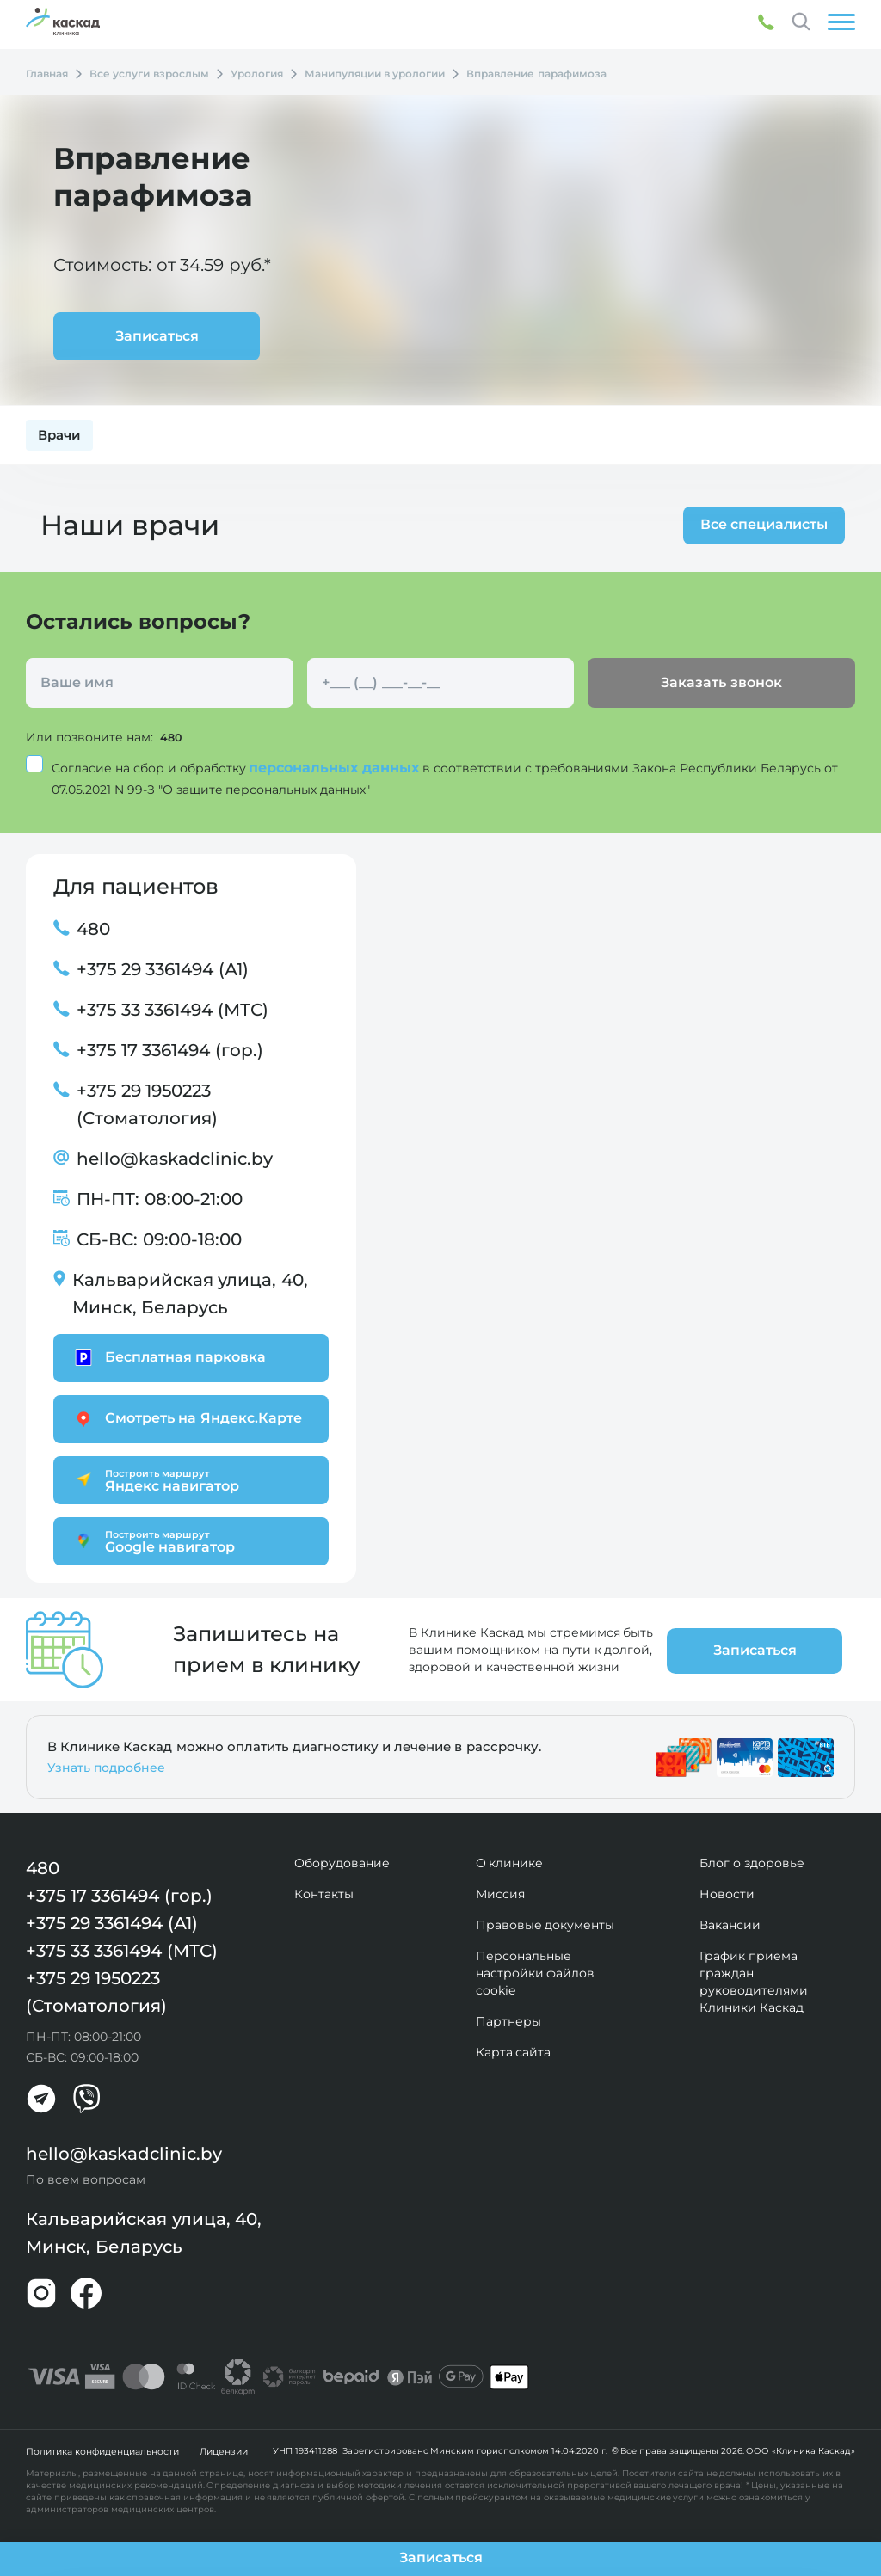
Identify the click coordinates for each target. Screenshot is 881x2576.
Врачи (59, 434)
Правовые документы (545, 1924)
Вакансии (730, 1924)
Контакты (324, 1893)
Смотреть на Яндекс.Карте (186, 1418)
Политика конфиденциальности (99, 2450)
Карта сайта (513, 2051)
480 (172, 737)
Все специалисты (759, 524)
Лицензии (217, 2450)
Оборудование (342, 1862)
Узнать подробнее (106, 1767)
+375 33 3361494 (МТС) (172, 1008)
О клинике (510, 1862)
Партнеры (508, 2020)
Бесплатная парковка (168, 1357)
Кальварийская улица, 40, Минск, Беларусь (190, 1293)
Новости (727, 1893)
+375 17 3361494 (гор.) (170, 1049)
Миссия (500, 1893)
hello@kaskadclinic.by (175, 1157)
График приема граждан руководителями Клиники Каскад (753, 1980)
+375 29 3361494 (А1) (163, 968)
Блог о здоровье (751, 1862)
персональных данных (335, 766)
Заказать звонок (721, 682)
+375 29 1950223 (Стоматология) (147, 1103)
